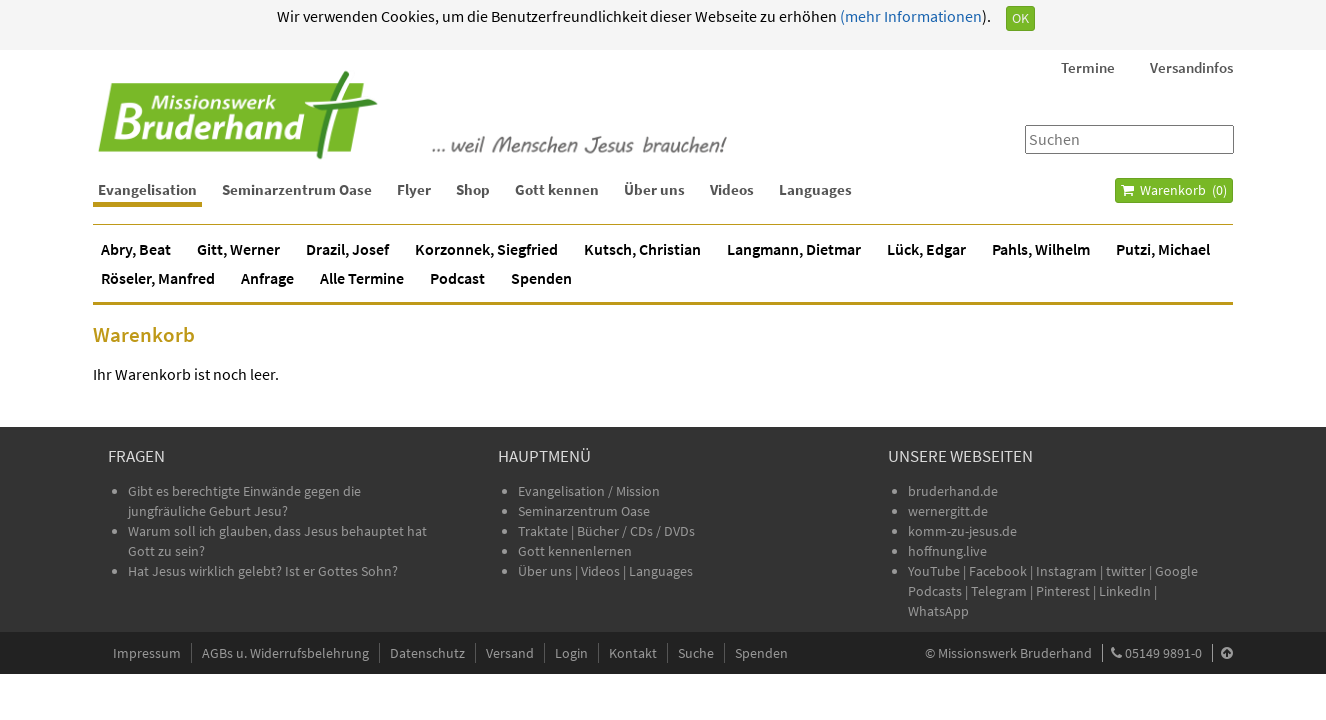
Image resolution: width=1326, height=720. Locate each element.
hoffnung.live (947, 551)
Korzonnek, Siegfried (486, 249)
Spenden (541, 278)
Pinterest (1063, 591)
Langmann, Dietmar (794, 249)
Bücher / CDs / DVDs (636, 531)
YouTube (935, 571)
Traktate (544, 531)
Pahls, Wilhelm (1041, 249)
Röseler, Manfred (158, 278)
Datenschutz (427, 653)
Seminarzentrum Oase (297, 189)
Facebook (998, 571)
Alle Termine (362, 278)
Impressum (147, 653)
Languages (815, 189)
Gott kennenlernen (575, 551)
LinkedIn (1125, 591)
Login (571, 653)
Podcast (457, 278)
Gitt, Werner (238, 249)
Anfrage (267, 278)
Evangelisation (147, 189)
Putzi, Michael (1163, 249)
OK (1020, 18)
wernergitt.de (948, 511)
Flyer (414, 189)
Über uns (654, 189)
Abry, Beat (136, 249)
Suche (696, 653)
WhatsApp (938, 611)
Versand (510, 653)
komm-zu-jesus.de (962, 531)
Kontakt (633, 653)
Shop (473, 189)
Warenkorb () (1174, 190)
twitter (1126, 571)
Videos (732, 189)
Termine (1088, 67)
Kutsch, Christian (642, 249)
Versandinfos (1191, 67)
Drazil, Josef (347, 249)
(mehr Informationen (909, 16)
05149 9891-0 (1163, 653)
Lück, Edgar (926, 249)
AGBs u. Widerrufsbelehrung (285, 653)
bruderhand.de (953, 491)
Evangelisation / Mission (589, 491)
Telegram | (1003, 591)
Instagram (1066, 571)
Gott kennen (557, 189)
